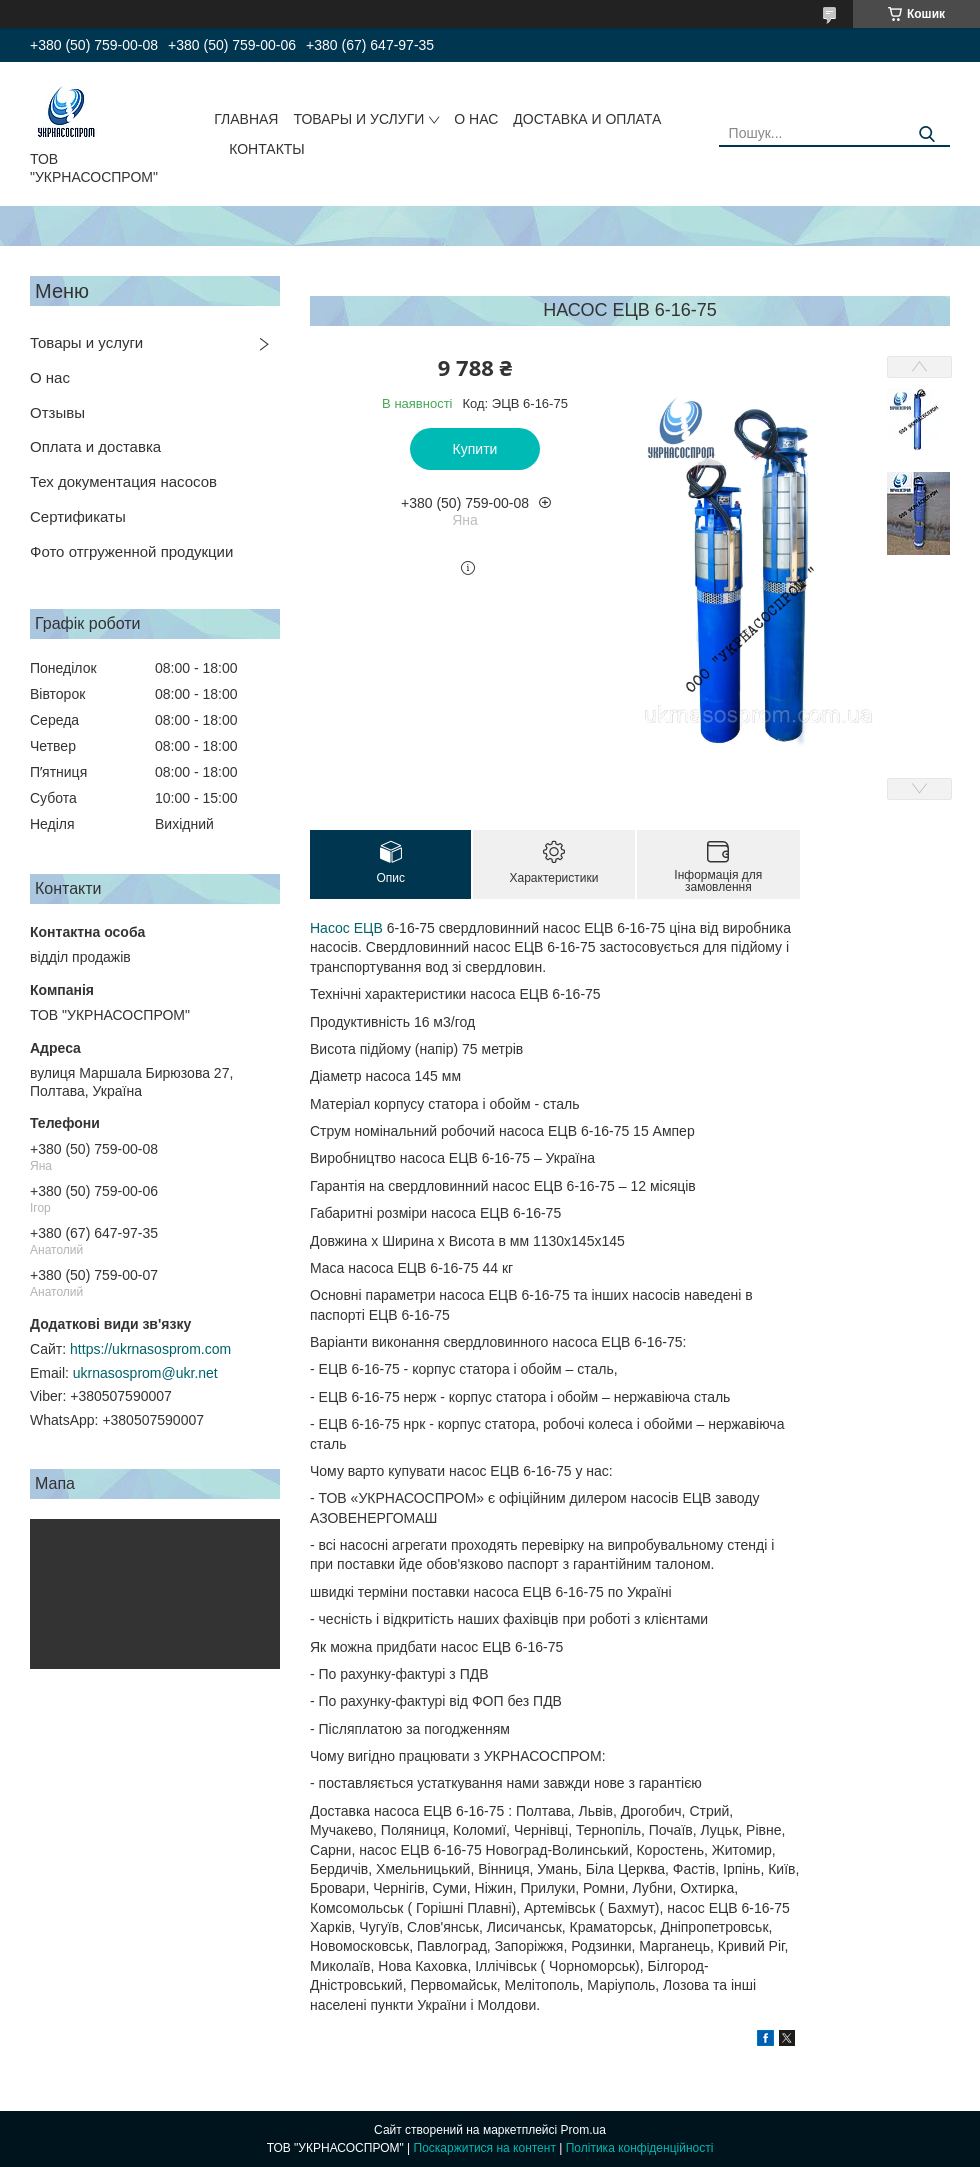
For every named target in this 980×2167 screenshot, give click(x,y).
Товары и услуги (86, 342)
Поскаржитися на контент (485, 2148)
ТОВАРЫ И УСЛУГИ (358, 119)
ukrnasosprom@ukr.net (145, 1373)
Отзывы (57, 412)
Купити (475, 449)
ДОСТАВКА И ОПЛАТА (587, 119)
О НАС (476, 119)
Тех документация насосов (123, 481)
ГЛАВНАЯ (246, 119)
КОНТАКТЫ (267, 149)
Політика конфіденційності (640, 2148)
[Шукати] (927, 134)
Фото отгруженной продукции (131, 551)
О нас (50, 377)
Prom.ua (583, 2130)
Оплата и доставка (95, 446)
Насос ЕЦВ (346, 928)
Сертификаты (78, 516)
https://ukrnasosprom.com (150, 1349)
